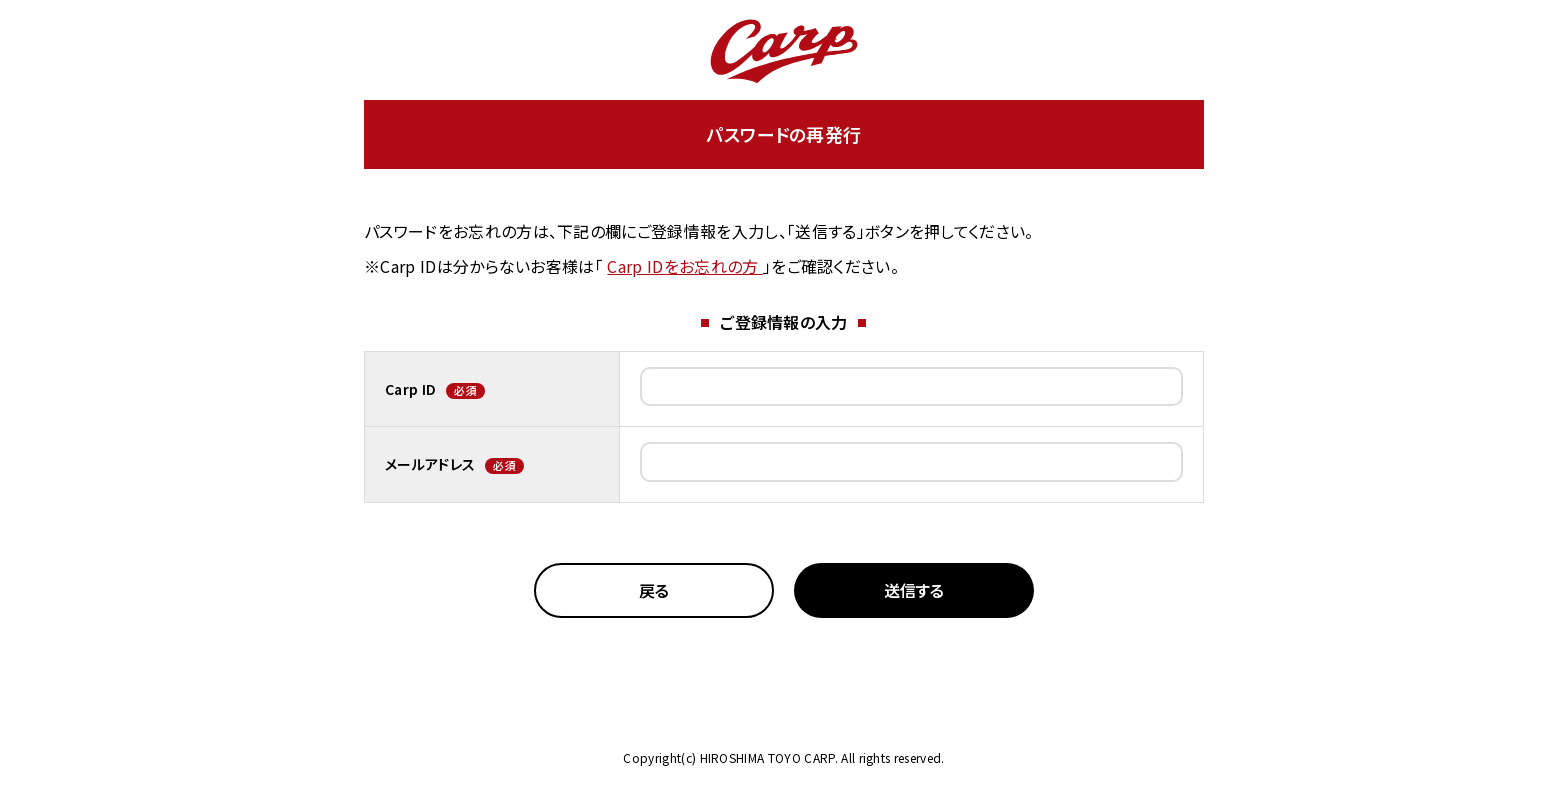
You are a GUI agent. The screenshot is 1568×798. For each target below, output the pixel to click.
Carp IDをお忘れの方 (684, 266)
